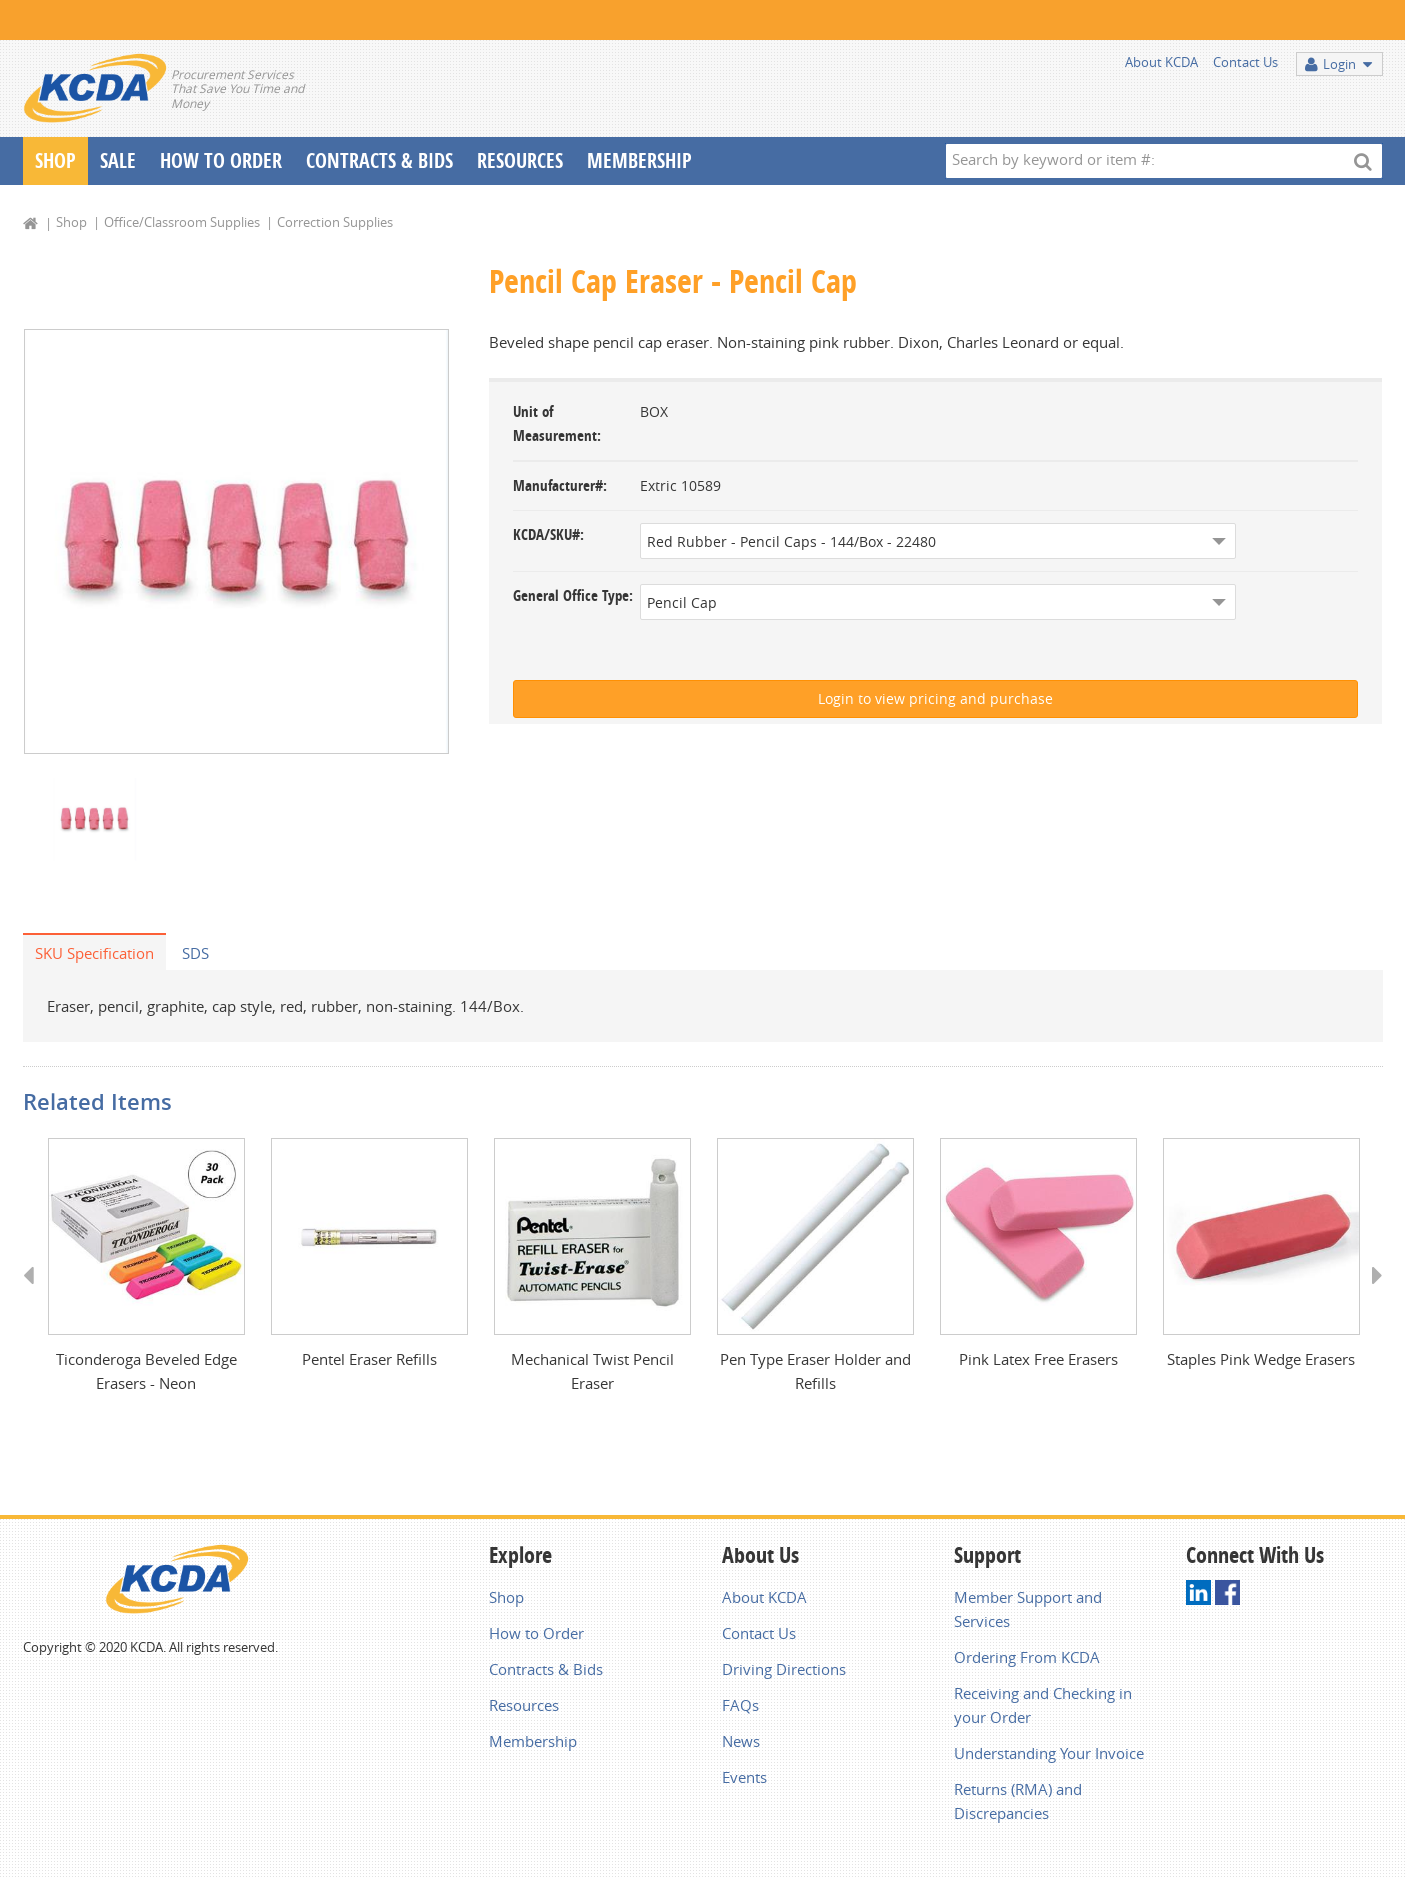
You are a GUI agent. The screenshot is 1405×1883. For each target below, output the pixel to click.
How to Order (536, 1633)
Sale (118, 160)
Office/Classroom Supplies (182, 222)
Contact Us (1245, 62)
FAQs (740, 1705)
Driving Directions (784, 1669)
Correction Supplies (335, 222)
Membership (639, 160)
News (741, 1741)
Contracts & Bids (379, 160)
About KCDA (1161, 62)
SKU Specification (94, 953)
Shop (55, 160)
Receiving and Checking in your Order (1043, 1705)
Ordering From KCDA (1027, 1657)
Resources (520, 160)
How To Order (221, 160)
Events (744, 1777)
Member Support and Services (1028, 1609)
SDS (195, 953)
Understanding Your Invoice (1049, 1753)
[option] (236, 541)
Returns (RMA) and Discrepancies (1018, 1801)
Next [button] (1370, 1294)
